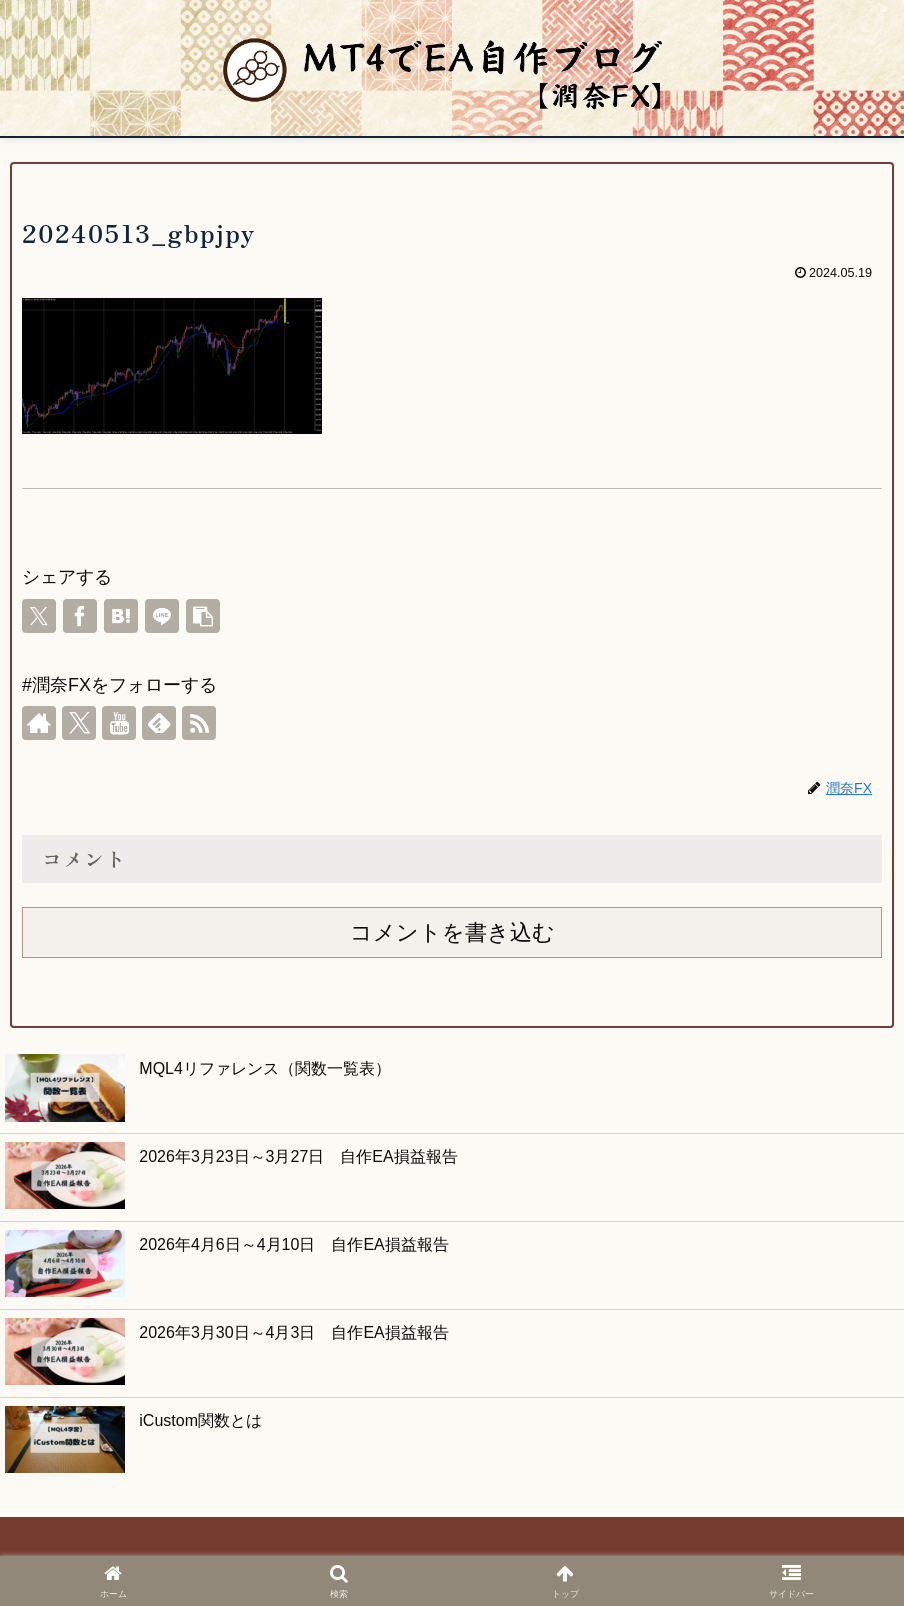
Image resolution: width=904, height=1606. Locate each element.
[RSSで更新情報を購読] (199, 723)
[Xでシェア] (39, 616)
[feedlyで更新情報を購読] (159, 723)
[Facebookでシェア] (80, 616)
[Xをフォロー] (79, 723)
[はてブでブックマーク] (121, 616)
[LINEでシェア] (162, 616)
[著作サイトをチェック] (39, 723)
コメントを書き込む (452, 932)
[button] (203, 616)
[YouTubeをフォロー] (119, 723)
